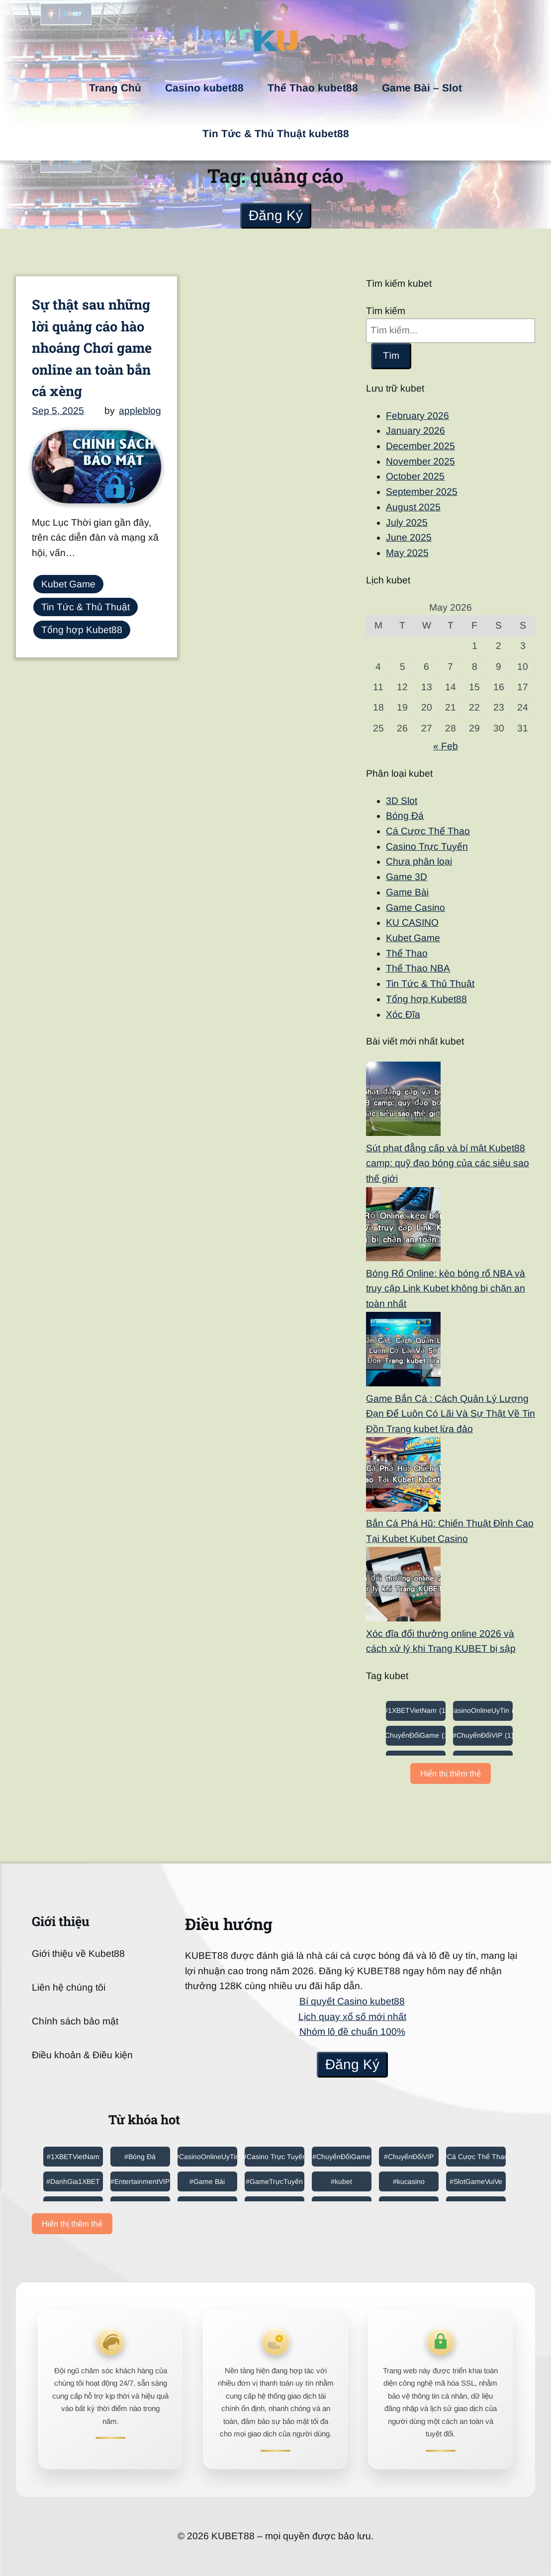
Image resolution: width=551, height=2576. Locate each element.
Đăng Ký (276, 215)
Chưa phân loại (419, 861)
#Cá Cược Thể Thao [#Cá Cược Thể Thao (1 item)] (476, 2157)
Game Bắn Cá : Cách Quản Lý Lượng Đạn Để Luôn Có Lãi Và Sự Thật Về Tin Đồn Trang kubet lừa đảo (450, 1413)
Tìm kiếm (385, 311)
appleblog (140, 410)
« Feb (445, 746)
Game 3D (406, 877)
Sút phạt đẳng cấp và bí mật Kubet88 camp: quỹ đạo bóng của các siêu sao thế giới (447, 1163)
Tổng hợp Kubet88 (81, 630)
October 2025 (415, 476)
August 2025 (413, 507)
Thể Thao (407, 953)
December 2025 (420, 446)
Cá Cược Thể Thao (428, 831)
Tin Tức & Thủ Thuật (85, 607)
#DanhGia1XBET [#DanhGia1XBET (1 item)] (73, 2181)
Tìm (391, 355)
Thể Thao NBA (418, 968)
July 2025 (407, 522)
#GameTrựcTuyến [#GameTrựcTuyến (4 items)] (274, 2181)
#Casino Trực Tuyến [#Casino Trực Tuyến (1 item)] (274, 2157)
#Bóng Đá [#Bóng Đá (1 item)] (140, 2157)
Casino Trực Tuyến (427, 846)
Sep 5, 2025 (58, 410)
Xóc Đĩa (403, 1014)
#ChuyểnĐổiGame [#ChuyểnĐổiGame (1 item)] (416, 1735)
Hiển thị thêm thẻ (450, 1774)
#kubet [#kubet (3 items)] (341, 2181)
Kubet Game (68, 584)
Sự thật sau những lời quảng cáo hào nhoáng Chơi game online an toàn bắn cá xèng (92, 347)
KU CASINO (412, 922)
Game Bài (407, 892)
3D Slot (401, 801)
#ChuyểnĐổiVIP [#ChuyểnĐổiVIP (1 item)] (483, 1735)
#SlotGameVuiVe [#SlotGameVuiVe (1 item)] (476, 2181)
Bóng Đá (405, 815)
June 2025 (409, 537)
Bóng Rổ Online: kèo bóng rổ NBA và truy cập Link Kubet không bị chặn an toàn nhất (445, 1288)
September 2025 (422, 491)
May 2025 (407, 553)
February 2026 (417, 415)
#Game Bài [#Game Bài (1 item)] (207, 2181)
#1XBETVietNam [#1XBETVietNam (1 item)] (416, 1710)
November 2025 (420, 461)
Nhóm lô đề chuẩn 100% (352, 2031)
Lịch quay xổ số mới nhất (352, 2017)
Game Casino (415, 907)
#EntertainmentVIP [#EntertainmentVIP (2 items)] (140, 2181)
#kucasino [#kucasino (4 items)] (409, 2181)
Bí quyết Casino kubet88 (352, 2001)
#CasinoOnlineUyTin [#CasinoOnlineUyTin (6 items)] (483, 1710)
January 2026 (415, 430)
